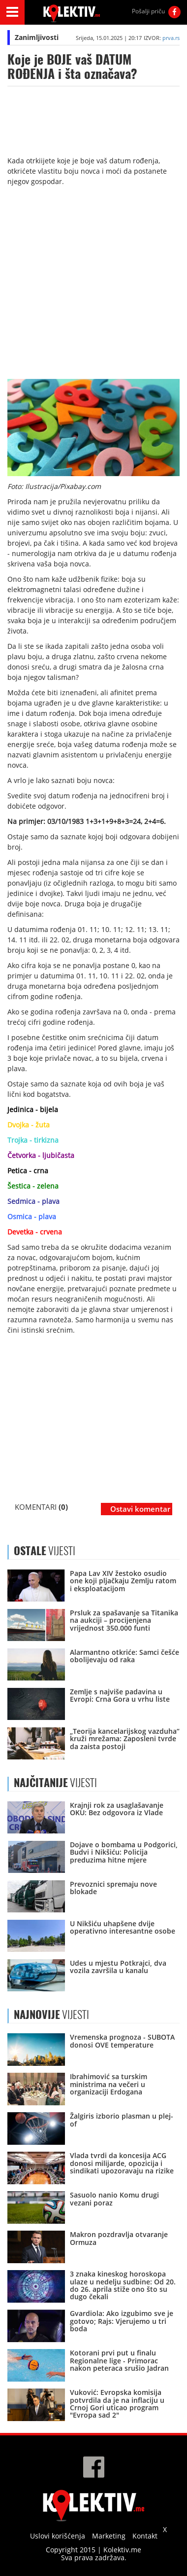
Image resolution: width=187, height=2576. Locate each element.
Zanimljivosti (37, 37)
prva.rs (171, 37)
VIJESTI (55, 1782)
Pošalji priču (148, 11)
